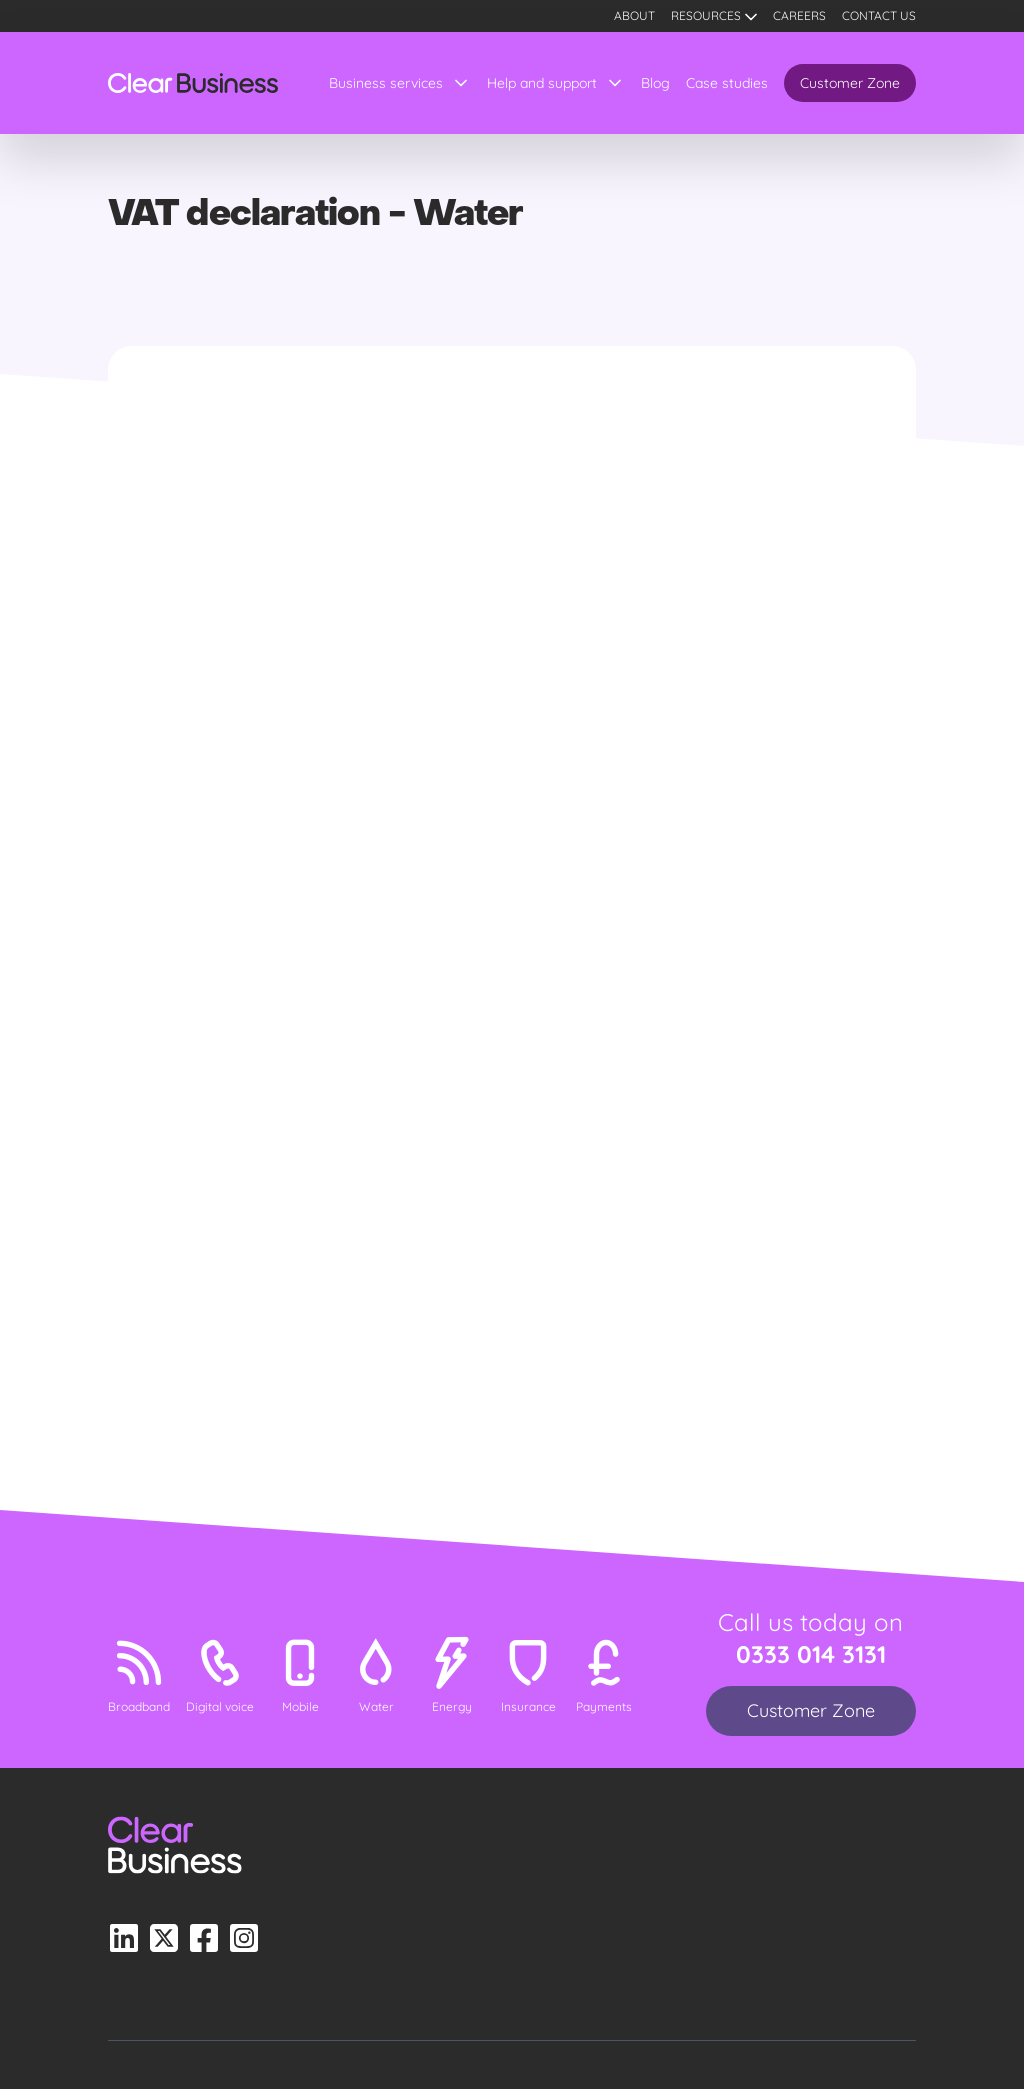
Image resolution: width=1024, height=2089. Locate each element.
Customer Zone (850, 83)
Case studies (727, 83)
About (634, 15)
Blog (655, 83)
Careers (799, 15)
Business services (386, 83)
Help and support (542, 83)
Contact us (879, 15)
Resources (706, 15)
